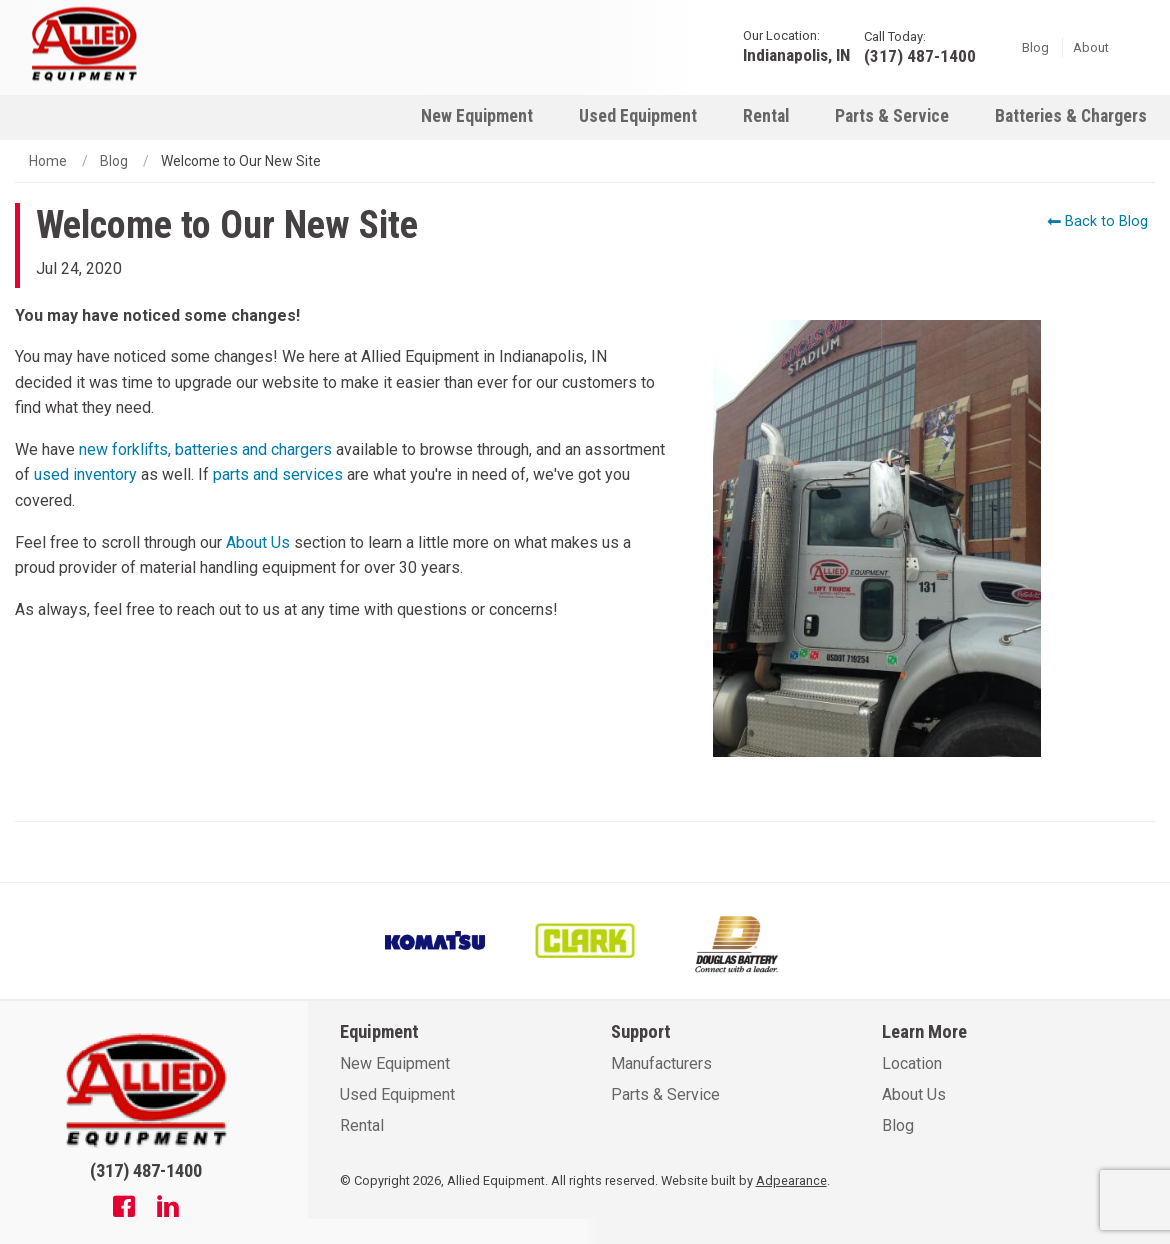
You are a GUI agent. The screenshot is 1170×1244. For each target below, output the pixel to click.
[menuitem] (477, 115)
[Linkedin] (168, 1209)
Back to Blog (1097, 221)
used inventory (85, 474)
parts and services (278, 474)
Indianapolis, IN (796, 54)
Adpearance (791, 1180)
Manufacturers (661, 1063)
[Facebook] (124, 1209)
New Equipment (477, 116)
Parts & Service (892, 116)
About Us (258, 542)
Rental (766, 116)
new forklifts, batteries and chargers (205, 449)
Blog (1035, 46)
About (1091, 46)
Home (48, 161)
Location (912, 1063)
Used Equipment (638, 116)
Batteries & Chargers (1071, 116)
